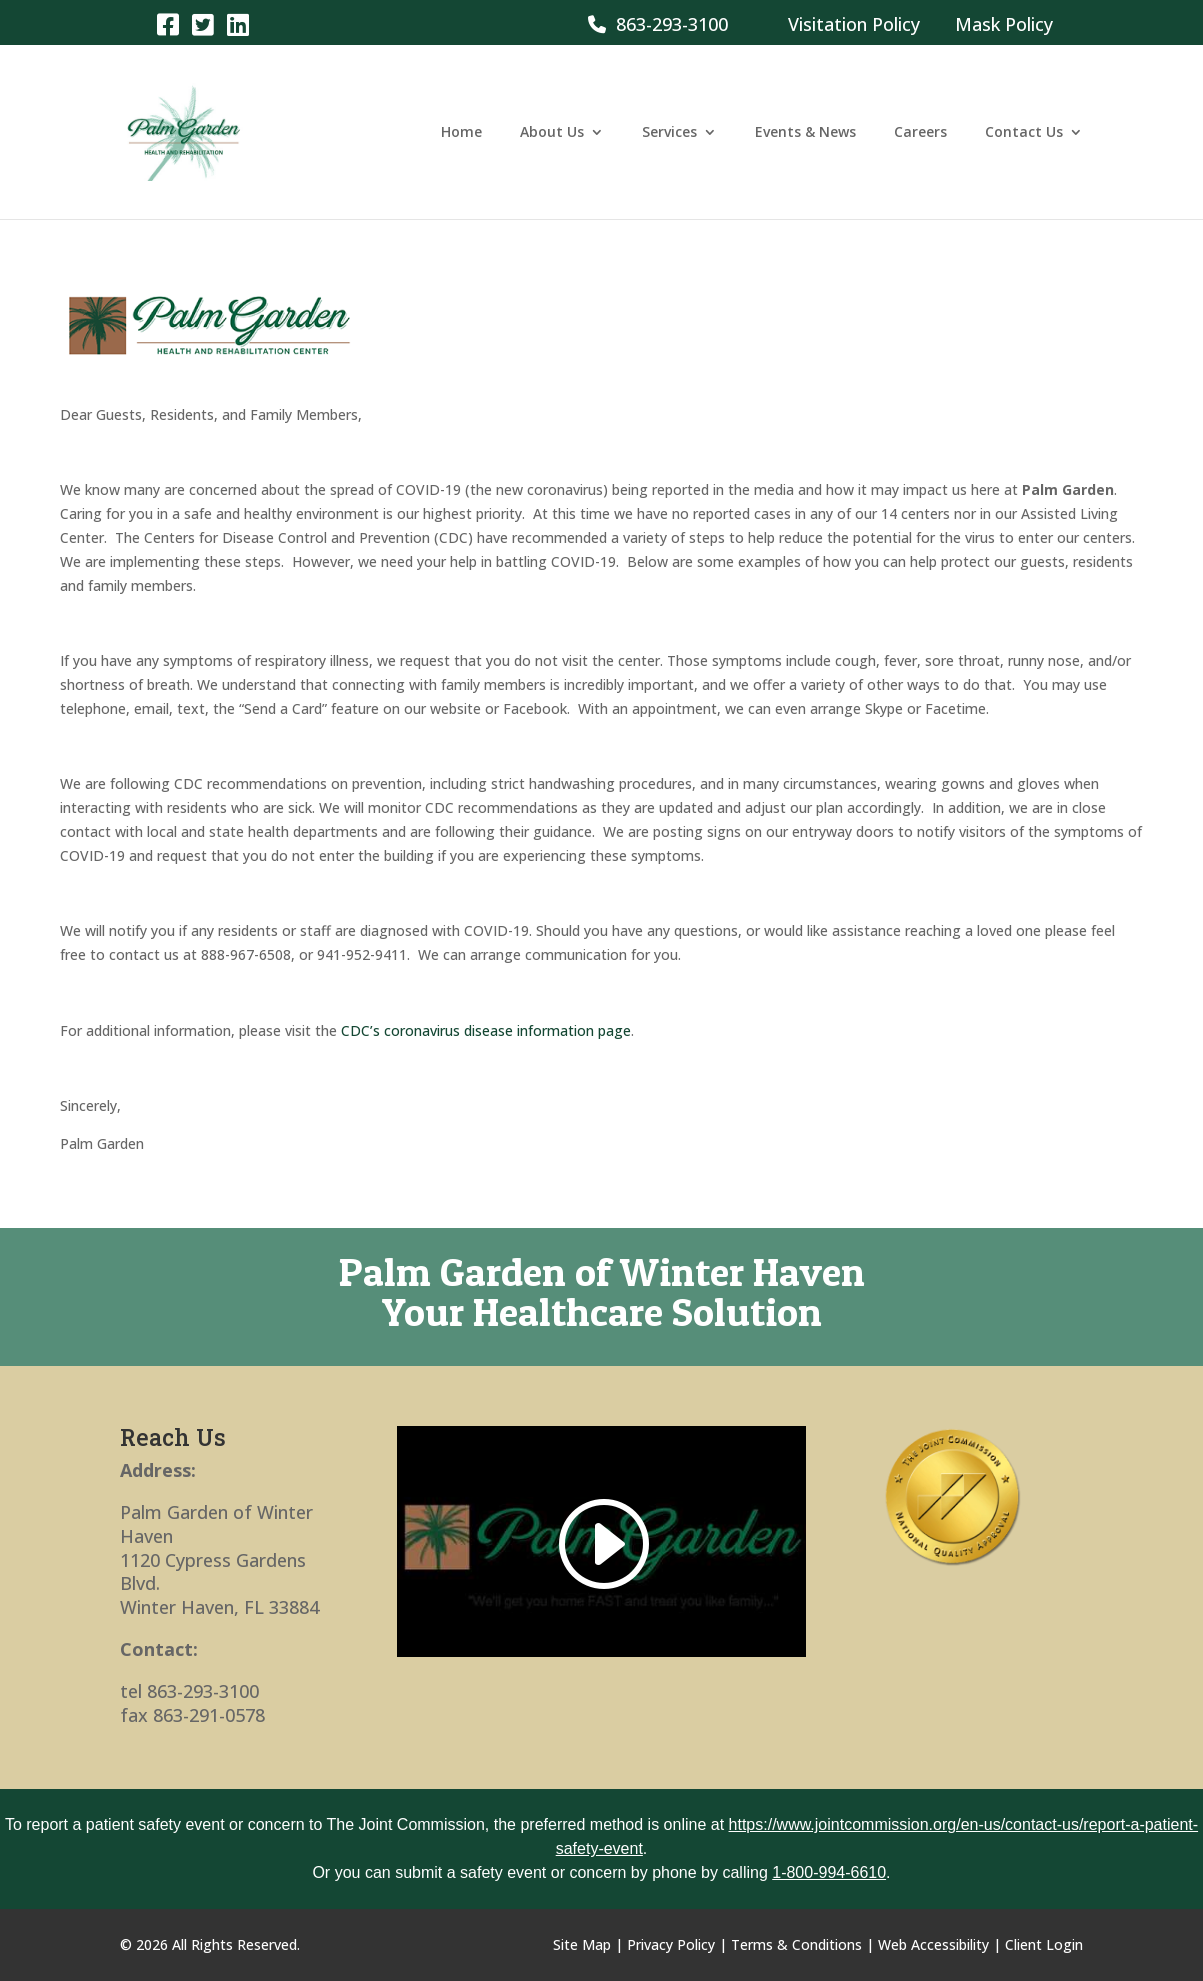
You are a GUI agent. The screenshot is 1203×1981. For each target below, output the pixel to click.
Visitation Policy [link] (854, 24)
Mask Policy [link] (1004, 24)
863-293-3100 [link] (658, 24)
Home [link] (461, 133)
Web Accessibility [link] (933, 1944)
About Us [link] (552, 133)
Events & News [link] (805, 133)
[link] (167, 23)
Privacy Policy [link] (671, 1944)
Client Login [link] (1044, 1944)
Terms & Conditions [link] (796, 1944)
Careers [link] (920, 133)
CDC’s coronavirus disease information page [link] (486, 1030)
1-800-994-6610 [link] (829, 1872)
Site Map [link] (582, 1944)
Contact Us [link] (1024, 133)
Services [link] (669, 133)
